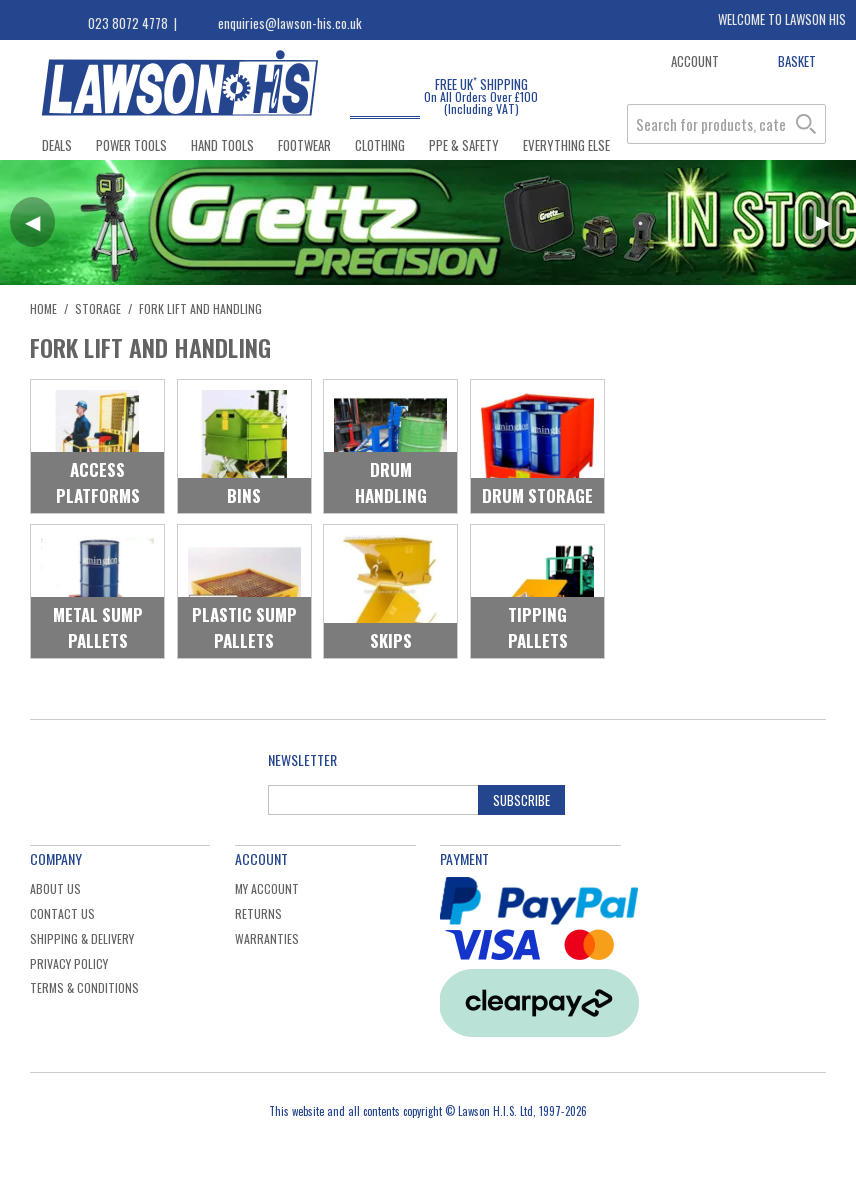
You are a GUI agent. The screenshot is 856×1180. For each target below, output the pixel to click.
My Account (267, 888)
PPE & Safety (464, 145)
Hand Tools (222, 145)
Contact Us (62, 913)
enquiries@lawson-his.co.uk (290, 23)
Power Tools (131, 145)
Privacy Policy (69, 963)
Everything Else (566, 145)
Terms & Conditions (84, 987)
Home (43, 308)
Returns (258, 913)
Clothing (380, 145)
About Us (55, 888)
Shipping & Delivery (82, 938)
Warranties (267, 938)
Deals (57, 145)
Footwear (304, 145)
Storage (98, 308)
